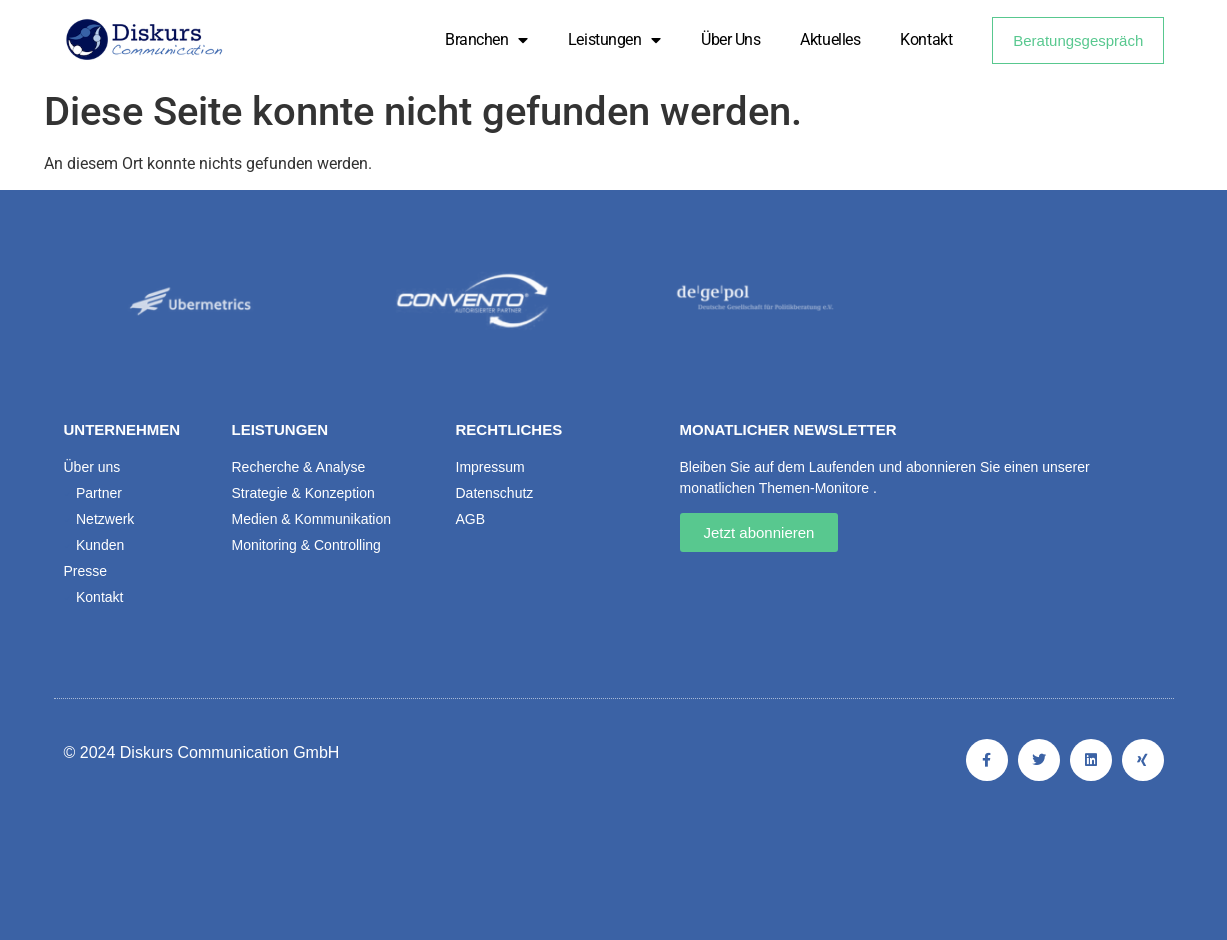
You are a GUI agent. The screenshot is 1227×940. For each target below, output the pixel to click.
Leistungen (614, 40)
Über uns (730, 39)
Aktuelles (830, 39)
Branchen (486, 40)
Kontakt (926, 39)
